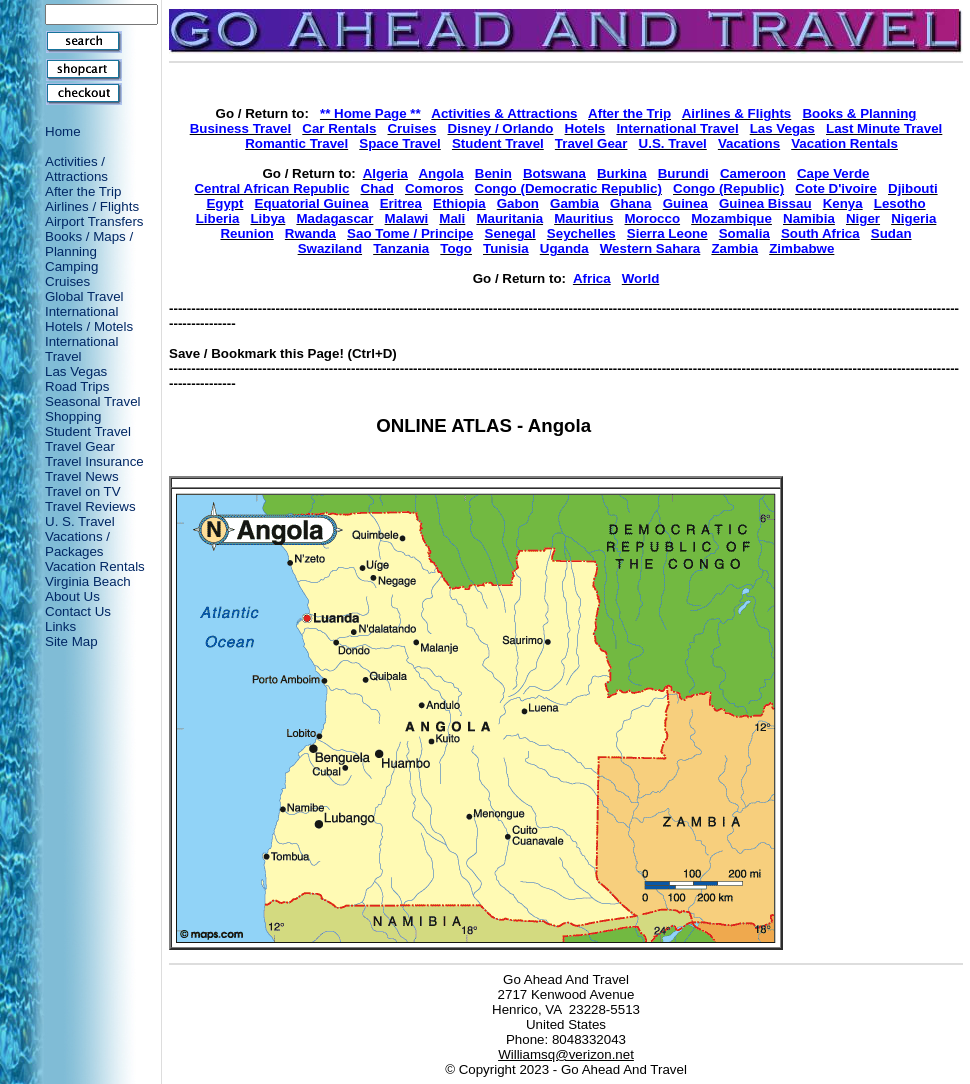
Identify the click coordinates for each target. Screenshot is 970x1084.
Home (63, 131)
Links (60, 626)
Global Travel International (84, 304)
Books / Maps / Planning (89, 244)
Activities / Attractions (76, 169)
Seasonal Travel (93, 401)
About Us (72, 596)
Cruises (67, 281)
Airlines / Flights (92, 206)
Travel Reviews (90, 506)
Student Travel (88, 431)
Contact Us (78, 611)
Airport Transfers (94, 221)
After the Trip (83, 191)
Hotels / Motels (89, 326)
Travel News (82, 476)
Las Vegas (76, 371)
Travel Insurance (94, 461)
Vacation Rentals (95, 566)
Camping (71, 266)
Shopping (73, 416)
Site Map (71, 641)
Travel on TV (83, 491)
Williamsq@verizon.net (566, 1054)
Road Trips (77, 386)
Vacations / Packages (77, 544)
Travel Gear (80, 446)
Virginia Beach (88, 581)
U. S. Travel (80, 521)
